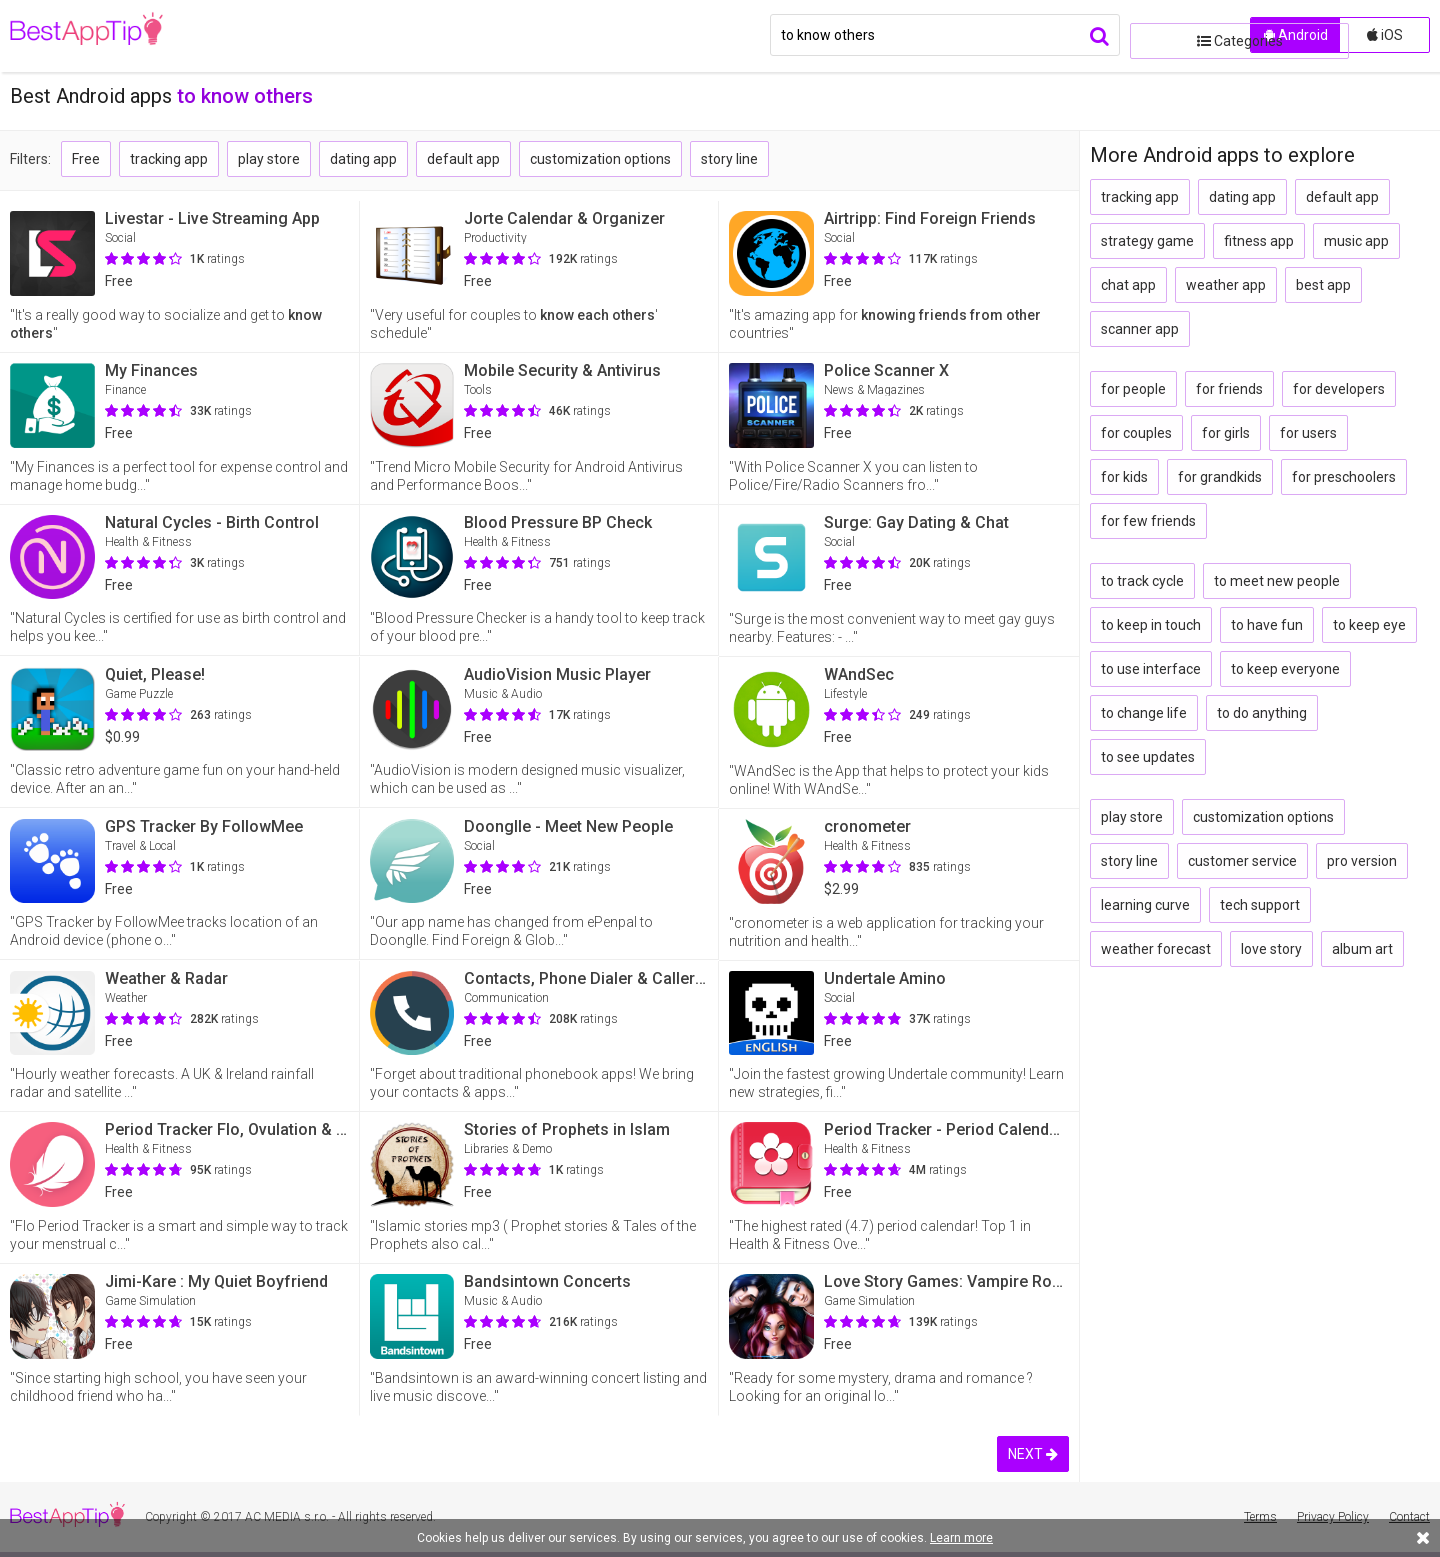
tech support (1260, 905)
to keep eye (1369, 625)
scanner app (1140, 329)
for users (1308, 433)
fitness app (1259, 241)
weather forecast (1156, 949)
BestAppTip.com (112, 36)
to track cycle (1142, 581)
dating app (363, 159)
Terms (1260, 1517)
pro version (1362, 861)
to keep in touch (1151, 625)
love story (1271, 949)
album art (1362, 949)
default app (463, 159)
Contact (1409, 1517)
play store (269, 159)
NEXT (1033, 1454)
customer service (1242, 861)
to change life (1144, 713)
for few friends (1148, 521)
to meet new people (1277, 581)
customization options (600, 159)
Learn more (961, 1538)
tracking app (169, 159)
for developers (1339, 389)
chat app (1128, 285)
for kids (1124, 477)
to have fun (1267, 625)
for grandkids (1220, 477)
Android (1296, 35)
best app (1323, 285)
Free (86, 159)
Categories (1185, 35)
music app (1356, 241)
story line (729, 159)
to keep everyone (1285, 669)
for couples (1136, 433)
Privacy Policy (1333, 1517)
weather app (1226, 285)
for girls (1226, 433)
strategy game (1147, 241)
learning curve (1145, 905)
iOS (1385, 35)
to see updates (1148, 757)
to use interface (1151, 669)
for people (1133, 389)
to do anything (1262, 713)
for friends (1229, 389)
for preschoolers (1344, 477)
